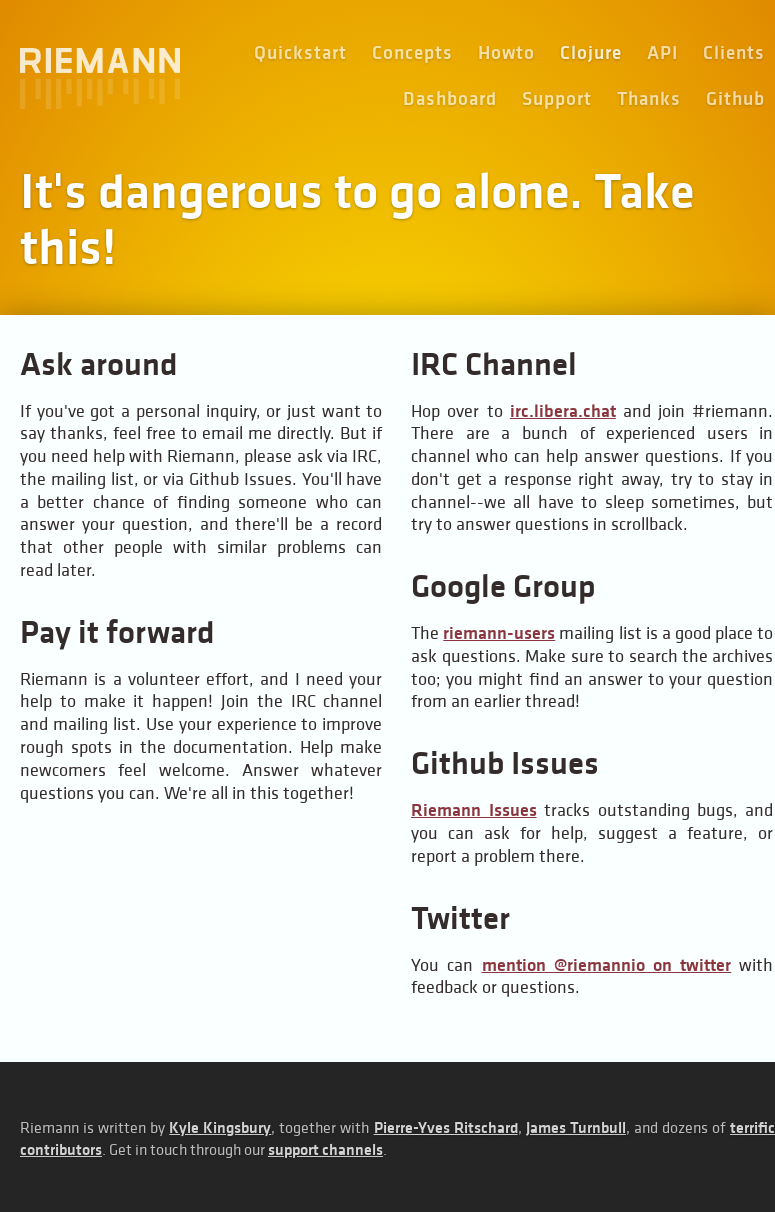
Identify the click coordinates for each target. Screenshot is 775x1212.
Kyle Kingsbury (220, 1127)
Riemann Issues (473, 810)
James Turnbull (576, 1127)
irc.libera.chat (563, 411)
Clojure (591, 52)
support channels (325, 1149)
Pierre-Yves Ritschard (446, 1127)
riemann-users (499, 633)
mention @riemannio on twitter (607, 965)
